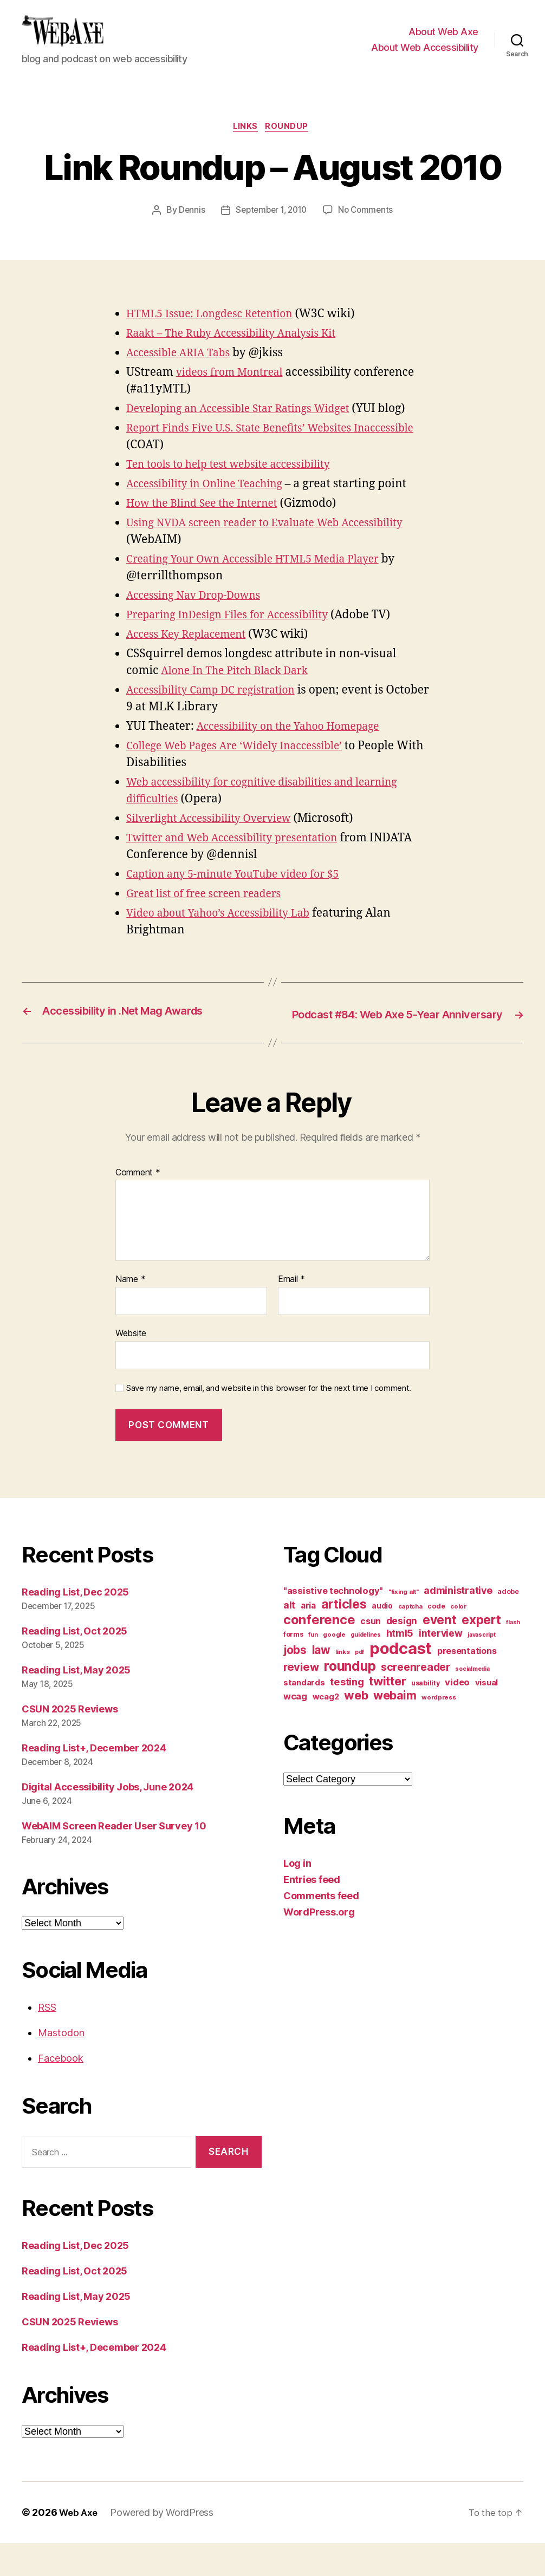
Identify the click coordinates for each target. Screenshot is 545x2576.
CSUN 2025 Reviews (70, 1741)
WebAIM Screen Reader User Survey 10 (114, 1858)
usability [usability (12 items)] (425, 1715)
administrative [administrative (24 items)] (458, 1623)
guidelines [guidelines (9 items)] (365, 1667)
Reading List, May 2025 (76, 1702)
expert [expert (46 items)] (481, 1652)
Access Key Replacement (191, 652)
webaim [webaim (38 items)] (394, 1728)
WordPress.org (319, 1944)
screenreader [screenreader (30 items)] (415, 1699)
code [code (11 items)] (436, 1638)
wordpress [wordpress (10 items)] (438, 1730)
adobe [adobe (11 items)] (508, 1624)
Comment (137, 1205)
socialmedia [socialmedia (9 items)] (472, 1701)
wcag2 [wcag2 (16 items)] (326, 1729)
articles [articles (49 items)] (344, 1636)
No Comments (368, 228)
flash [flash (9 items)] (513, 1654)
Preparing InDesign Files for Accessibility (237, 632)
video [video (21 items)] (457, 1714)
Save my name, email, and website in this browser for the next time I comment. (268, 1421)
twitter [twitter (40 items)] (387, 1714)
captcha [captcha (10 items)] (410, 1639)
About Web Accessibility (424, 55)
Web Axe (79, 2545)
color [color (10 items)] (458, 1639)
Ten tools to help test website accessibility (237, 482)
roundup (290, 144)
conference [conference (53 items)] (319, 1652)
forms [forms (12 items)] (293, 1667)
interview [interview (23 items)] (441, 1665)
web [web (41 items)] (356, 1728)
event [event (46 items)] (440, 1652)
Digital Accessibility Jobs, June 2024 (107, 1819)
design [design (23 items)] (401, 1653)
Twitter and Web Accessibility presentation (242, 855)
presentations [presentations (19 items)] (467, 1683)
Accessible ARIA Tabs (183, 371)
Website (130, 1365)
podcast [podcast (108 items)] (400, 1680)
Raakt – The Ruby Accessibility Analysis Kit (241, 351)
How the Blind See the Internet (208, 521)
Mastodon (61, 2065)
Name (130, 1312)
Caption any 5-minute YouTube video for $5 (242, 892)
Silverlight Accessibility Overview (216, 836)
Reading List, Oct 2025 (74, 1663)
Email (291, 1312)
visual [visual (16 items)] (486, 1715)
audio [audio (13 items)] (382, 1638)
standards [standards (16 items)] (304, 1715)
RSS (47, 2040)
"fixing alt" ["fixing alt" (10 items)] (403, 1624)
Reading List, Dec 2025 (75, 1624)
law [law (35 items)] (321, 1682)
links (245, 144)
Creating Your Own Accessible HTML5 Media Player (265, 577)
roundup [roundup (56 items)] (349, 1698)
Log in (297, 1895)
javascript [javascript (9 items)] (481, 1667)
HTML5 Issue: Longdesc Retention (217, 332)
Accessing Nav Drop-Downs (200, 613)
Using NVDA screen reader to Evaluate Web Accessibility (277, 540)
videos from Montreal (234, 390)
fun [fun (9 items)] (312, 1667)
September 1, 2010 (270, 228)
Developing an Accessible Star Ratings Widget (248, 427)
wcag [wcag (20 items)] (295, 1728)
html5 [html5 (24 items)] (400, 1665)
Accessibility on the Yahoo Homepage (297, 744)
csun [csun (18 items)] (370, 1654)
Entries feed (311, 1912)
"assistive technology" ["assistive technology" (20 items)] (333, 1623)
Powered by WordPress (165, 2545)
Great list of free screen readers (211, 911)
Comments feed (321, 1928)
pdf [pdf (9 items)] (359, 1684)
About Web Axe (443, 39)
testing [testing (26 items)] (347, 1714)
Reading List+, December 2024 (94, 1780)
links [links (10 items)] (343, 1684)
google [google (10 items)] (334, 1667)
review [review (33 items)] (301, 1699)
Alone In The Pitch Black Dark (241, 688)
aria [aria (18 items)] (308, 1638)
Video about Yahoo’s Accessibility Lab (226, 931)
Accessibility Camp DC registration (219, 708)
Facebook (60, 2091)
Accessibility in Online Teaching (212, 501)
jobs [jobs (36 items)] (295, 1682)
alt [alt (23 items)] (289, 1637)
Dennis (187, 228)
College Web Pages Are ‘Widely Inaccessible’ (244, 763)
